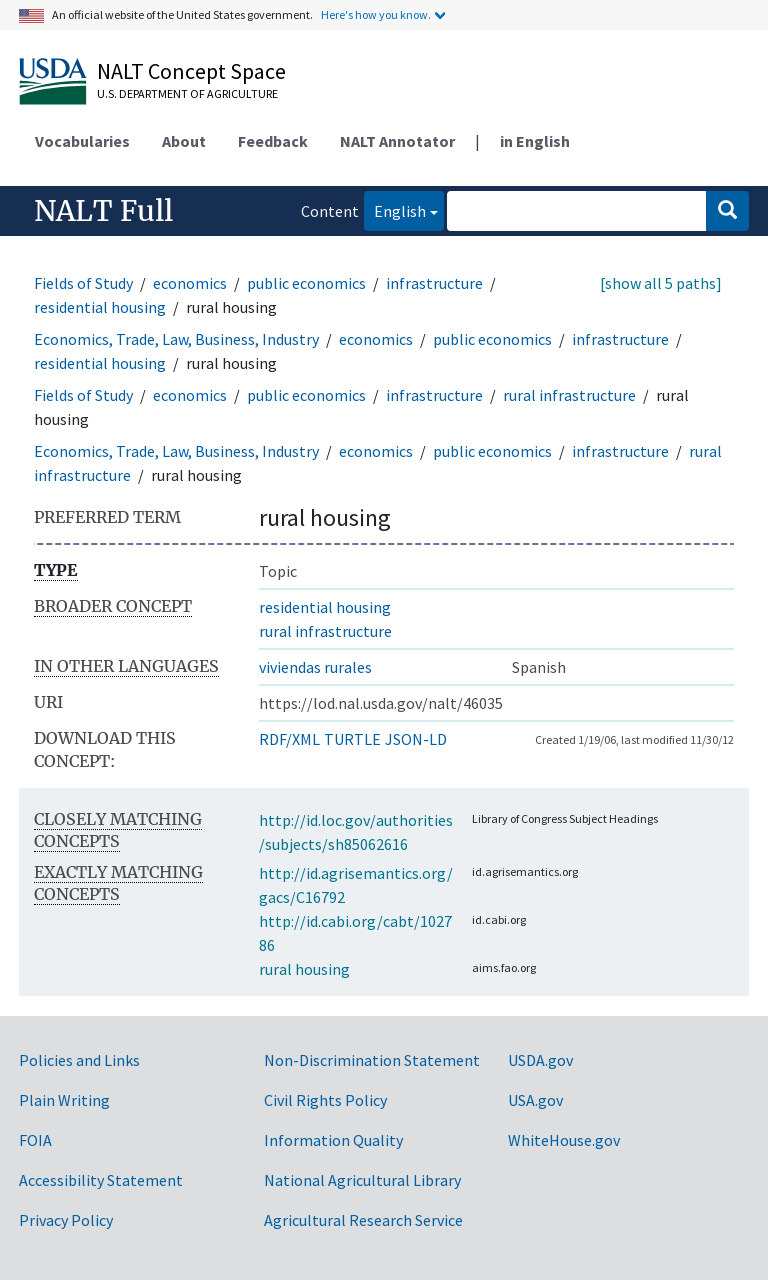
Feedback (273, 141)
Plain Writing (64, 1100)
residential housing (100, 307)
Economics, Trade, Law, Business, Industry (176, 339)
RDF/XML (289, 739)
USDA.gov (540, 1060)
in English (535, 141)
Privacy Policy (66, 1220)
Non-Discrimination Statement (372, 1060)
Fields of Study (83, 283)
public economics (306, 283)
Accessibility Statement (101, 1180)
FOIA (35, 1140)
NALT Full (103, 211)
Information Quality (333, 1140)
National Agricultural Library (362, 1180)
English (395, 209)
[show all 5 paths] (661, 283)
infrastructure (434, 283)
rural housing (304, 969)
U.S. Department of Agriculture (187, 93)
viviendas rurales (315, 667)
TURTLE (352, 739)
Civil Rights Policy (325, 1100)
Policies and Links (79, 1060)
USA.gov (535, 1100)
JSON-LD (416, 739)
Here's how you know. (376, 14)
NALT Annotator (397, 141)
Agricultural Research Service (363, 1220)
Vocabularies (82, 141)
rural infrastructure (569, 395)
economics (190, 283)
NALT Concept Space (191, 71)
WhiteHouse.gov (564, 1140)
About (184, 141)
